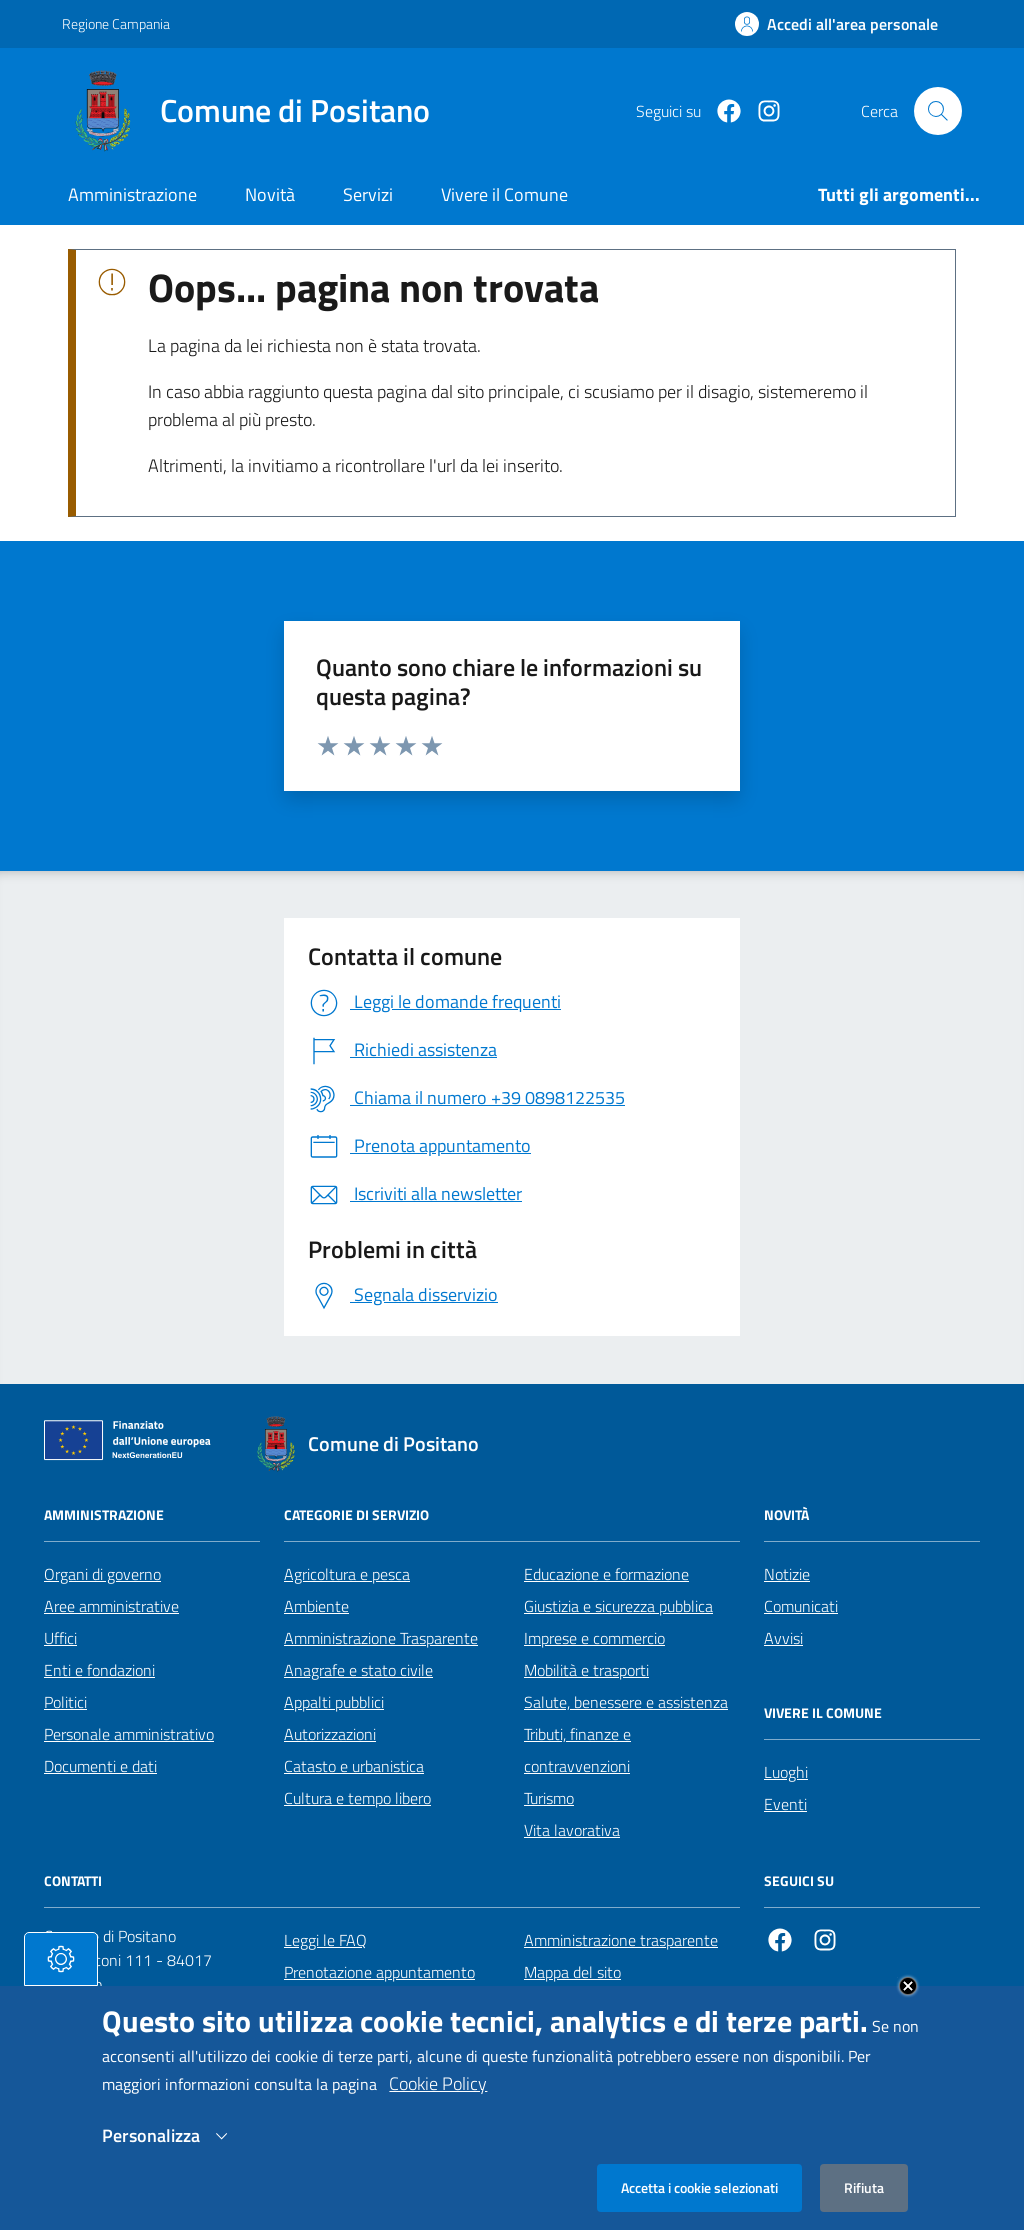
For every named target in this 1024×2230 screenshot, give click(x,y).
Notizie (787, 1574)
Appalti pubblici (334, 1702)
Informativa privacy (588, 2004)
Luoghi (786, 1772)
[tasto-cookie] (61, 1983)
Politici (65, 1702)
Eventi (785, 1804)
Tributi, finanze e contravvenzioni (577, 1750)
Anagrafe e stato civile (358, 1670)
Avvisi (783, 1638)
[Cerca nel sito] (938, 111)
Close (908, 2010)
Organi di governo (102, 1574)
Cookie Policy (438, 2107)
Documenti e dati (100, 1766)
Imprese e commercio (594, 1638)
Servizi (368, 194)
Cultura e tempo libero (357, 1798)
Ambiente (316, 1606)
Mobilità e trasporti (586, 1670)
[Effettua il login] (836, 24)
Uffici (60, 1638)
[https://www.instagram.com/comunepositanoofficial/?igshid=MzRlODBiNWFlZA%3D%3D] (761, 111)
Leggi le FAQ (325, 1940)
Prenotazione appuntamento (379, 1972)
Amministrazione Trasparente (381, 1638)
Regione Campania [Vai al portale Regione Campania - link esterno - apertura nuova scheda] (116, 23)
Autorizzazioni (330, 1734)
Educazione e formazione (606, 1574)
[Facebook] (721, 111)
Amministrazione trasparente (621, 1940)
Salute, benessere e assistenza (626, 1702)
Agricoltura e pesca (347, 1574)
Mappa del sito (572, 1972)
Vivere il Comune (504, 194)
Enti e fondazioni (99, 1670)
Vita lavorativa (572, 1830)
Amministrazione (132, 194)
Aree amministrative (111, 1606)
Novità (270, 194)
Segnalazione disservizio (364, 2004)
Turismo (549, 1798)
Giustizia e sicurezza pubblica (618, 1606)
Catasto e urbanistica (354, 1766)
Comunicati (801, 1606)
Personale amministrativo (129, 1734)
